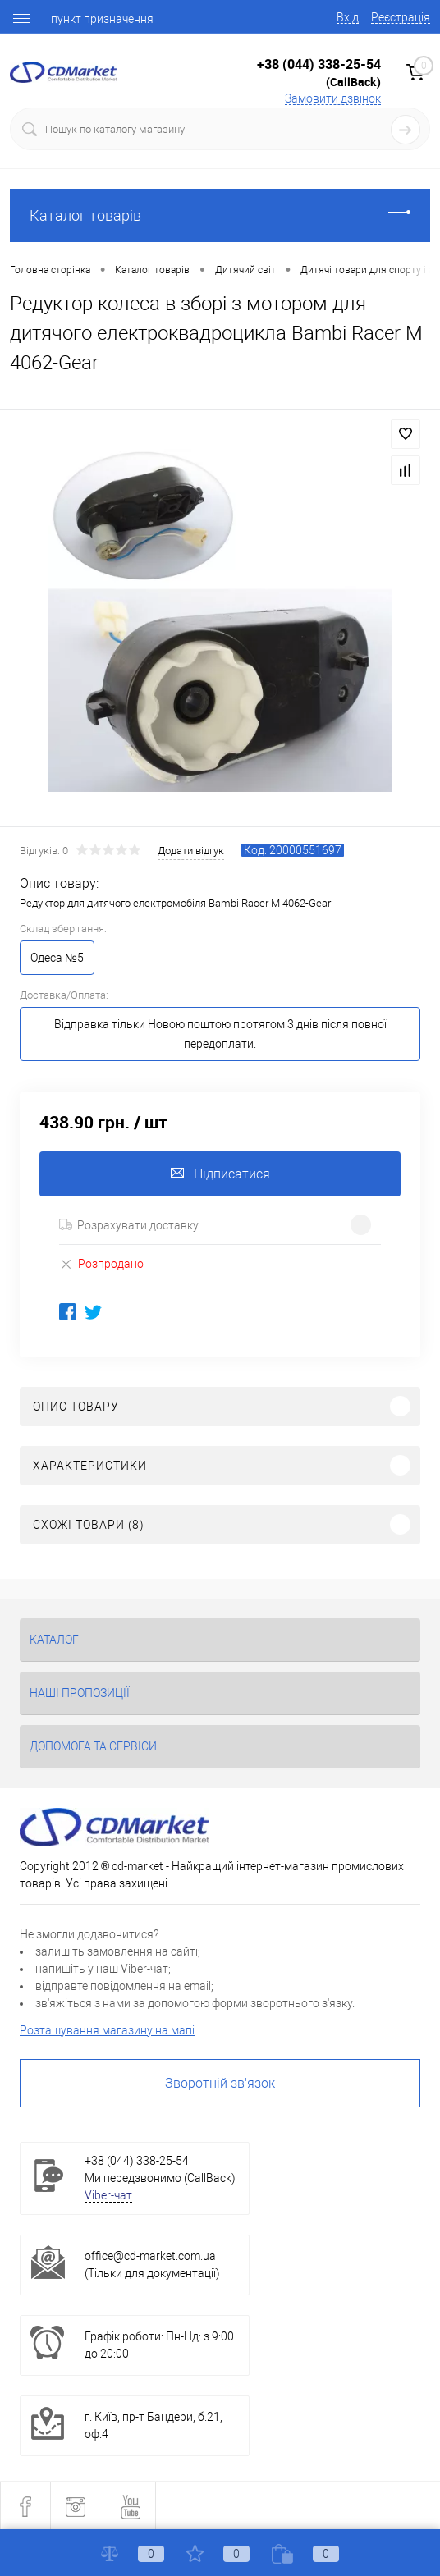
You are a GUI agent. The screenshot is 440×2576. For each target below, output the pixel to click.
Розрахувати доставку (129, 1225)
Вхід (348, 17)
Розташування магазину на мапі (107, 2030)
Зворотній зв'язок (220, 2083)
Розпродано (101, 1263)
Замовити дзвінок (333, 98)
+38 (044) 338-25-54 (319, 64)
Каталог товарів (220, 215)
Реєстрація (400, 17)
